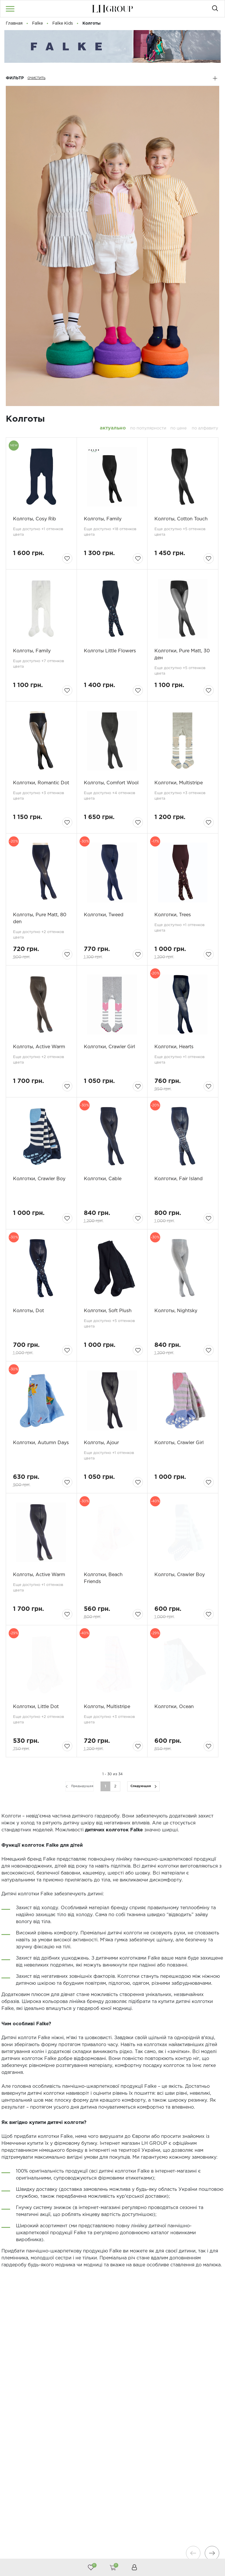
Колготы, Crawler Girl (179, 1443)
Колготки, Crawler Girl (109, 1047)
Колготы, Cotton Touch (181, 519)
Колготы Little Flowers (110, 651)
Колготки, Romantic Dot (41, 783)
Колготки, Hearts (173, 1047)
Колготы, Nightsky (175, 1311)
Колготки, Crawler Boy (39, 1179)
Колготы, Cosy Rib (34, 519)
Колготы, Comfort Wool (111, 783)
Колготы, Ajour (101, 1443)
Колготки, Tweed (103, 915)
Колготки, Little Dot (36, 1707)
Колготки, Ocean (174, 1707)
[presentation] (193, 2553)
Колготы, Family (102, 519)
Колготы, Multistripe (107, 1707)
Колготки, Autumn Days (41, 1443)
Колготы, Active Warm (39, 1047)
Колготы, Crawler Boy (179, 1575)
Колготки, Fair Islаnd (178, 1179)
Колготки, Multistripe (178, 783)
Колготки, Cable (102, 1179)
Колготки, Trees (172, 915)
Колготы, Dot (28, 1311)
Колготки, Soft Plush (108, 1311)
